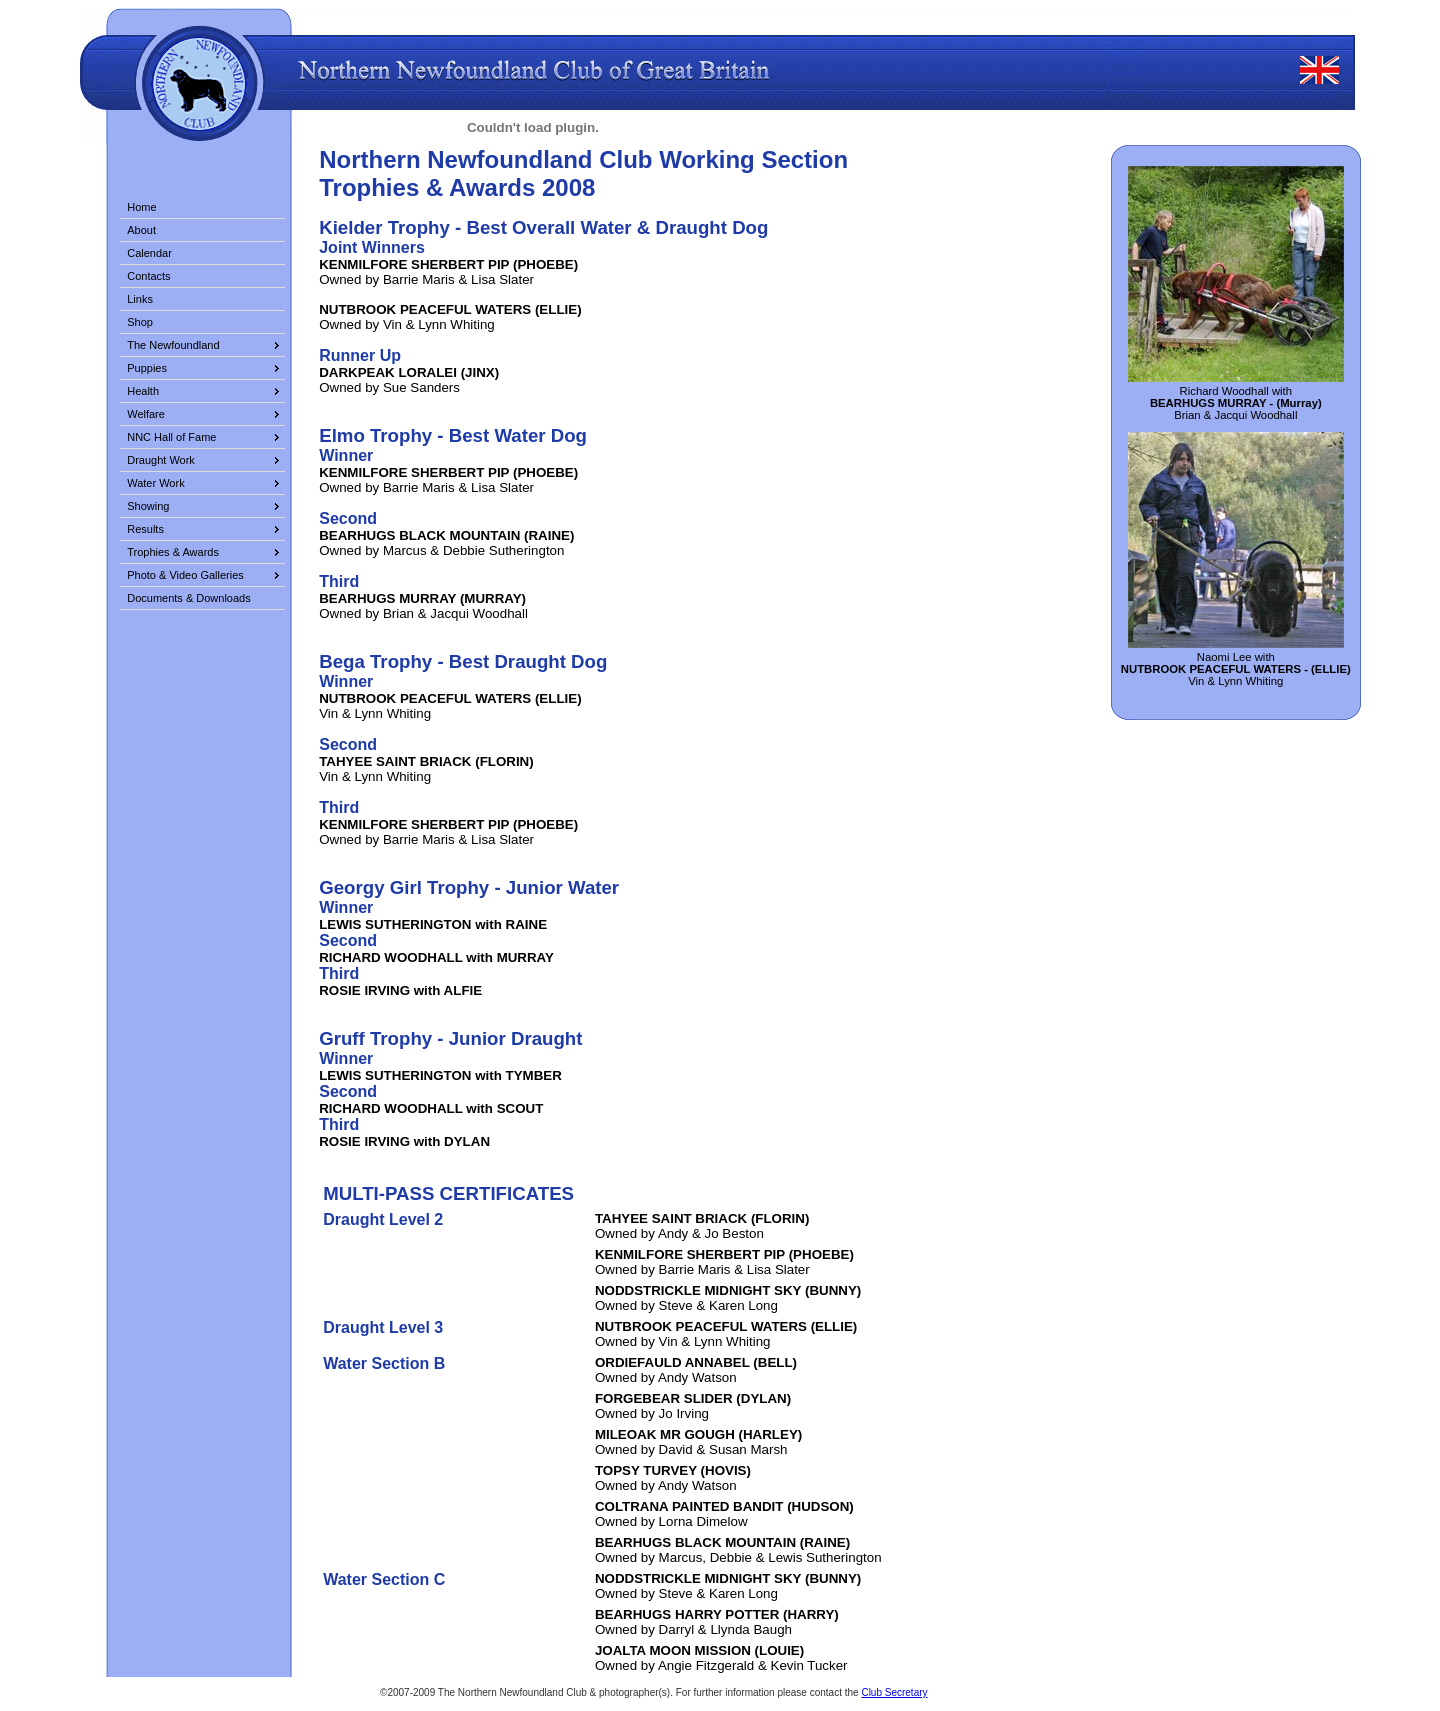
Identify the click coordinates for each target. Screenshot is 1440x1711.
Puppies (147, 368)
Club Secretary (894, 1692)
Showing (148, 506)
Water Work (155, 483)
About (141, 230)
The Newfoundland (173, 345)
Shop (140, 322)
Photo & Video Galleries (185, 575)
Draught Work (161, 460)
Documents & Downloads (189, 598)
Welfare (146, 414)
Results (145, 529)
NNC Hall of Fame (171, 437)
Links (140, 299)
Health (143, 391)
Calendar (149, 253)
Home (141, 207)
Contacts (148, 276)
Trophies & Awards (173, 552)
